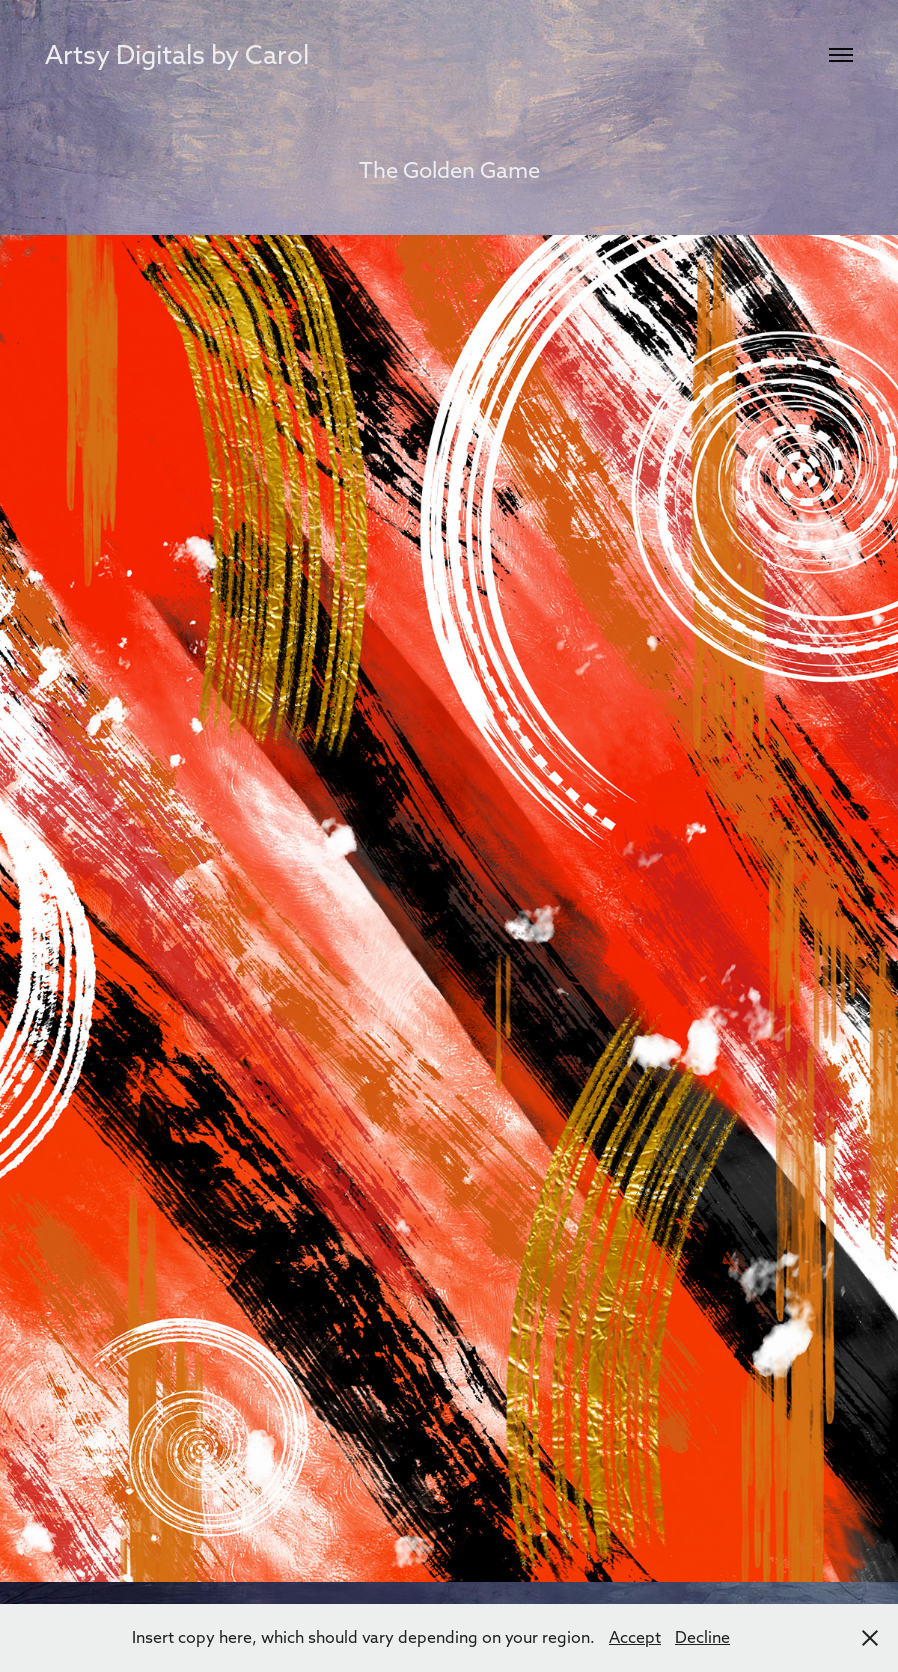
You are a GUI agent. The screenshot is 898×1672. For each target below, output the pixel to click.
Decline (702, 1637)
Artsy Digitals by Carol (177, 54)
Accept (635, 1637)
